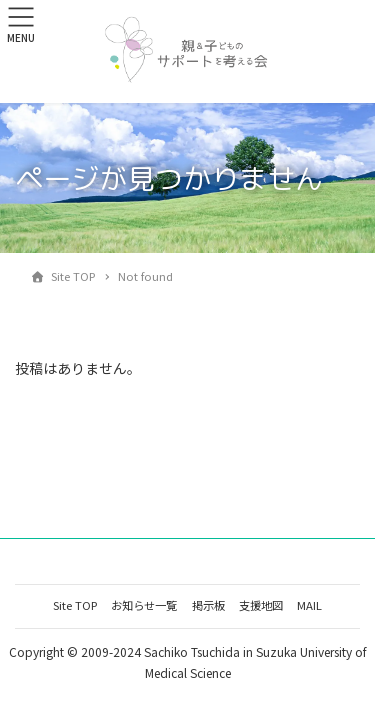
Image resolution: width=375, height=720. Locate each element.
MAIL (309, 605)
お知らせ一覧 (144, 605)
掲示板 (208, 605)
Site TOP (75, 605)
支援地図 (261, 605)
